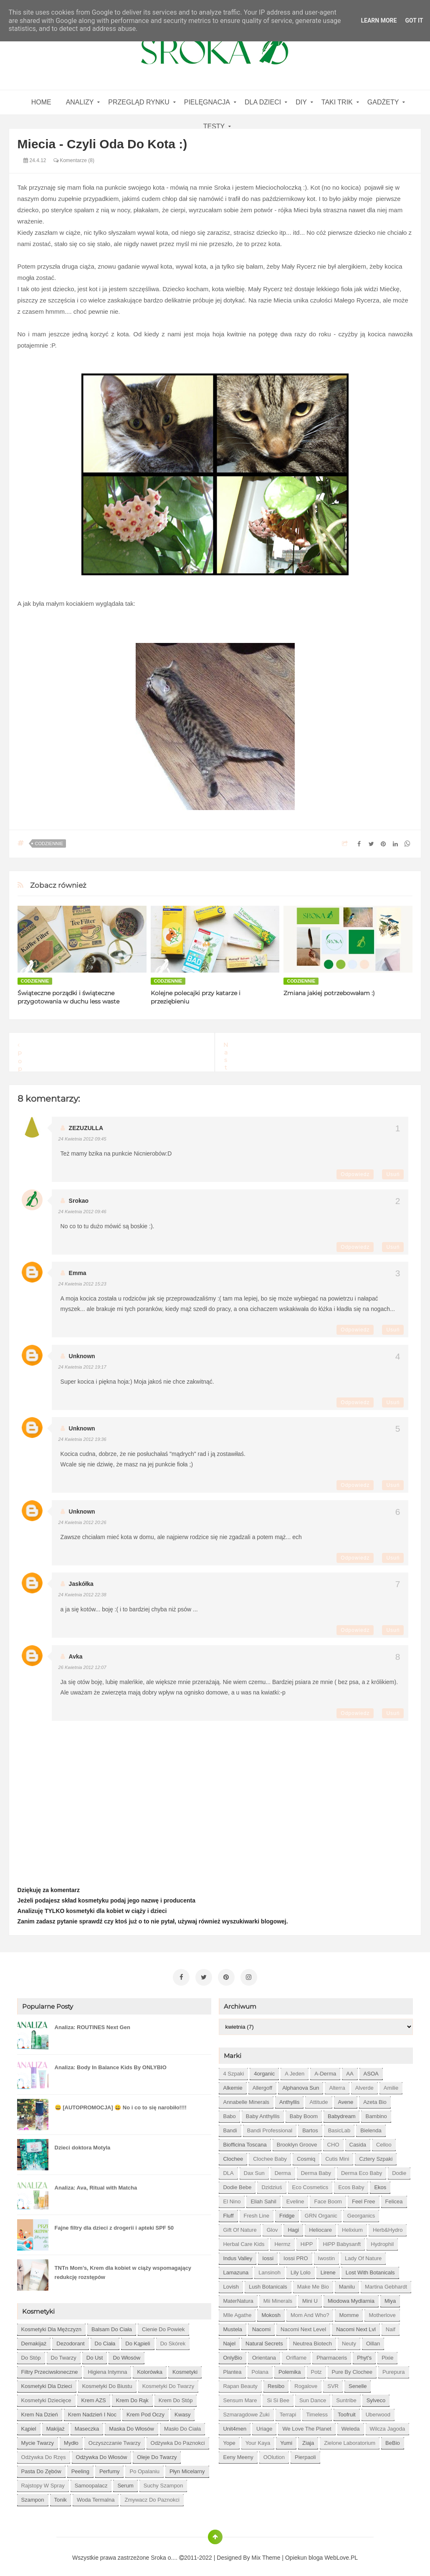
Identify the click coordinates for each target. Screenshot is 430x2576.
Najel (229, 2339)
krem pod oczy (145, 2410)
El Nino (231, 2197)
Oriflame (296, 2353)
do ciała (105, 2339)
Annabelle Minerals (246, 2098)
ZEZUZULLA (86, 1128)
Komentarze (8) (73, 160)
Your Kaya (258, 2439)
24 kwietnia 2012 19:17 (82, 1366)
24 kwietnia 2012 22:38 (82, 1594)
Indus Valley (237, 2254)
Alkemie (232, 2084)
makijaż (55, 2424)
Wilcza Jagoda (387, 2424)
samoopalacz (91, 2481)
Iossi (267, 2254)
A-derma (325, 2069)
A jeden (294, 2069)
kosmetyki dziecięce (46, 2396)
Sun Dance (312, 2396)
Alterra (337, 2084)
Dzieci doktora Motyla (83, 2143)
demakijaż (34, 2339)
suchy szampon (163, 2481)
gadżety (383, 102)
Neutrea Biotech (312, 2339)
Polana (260, 2368)
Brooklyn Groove (297, 2140)
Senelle (358, 2382)
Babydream (341, 2112)
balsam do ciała (111, 2325)
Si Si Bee (278, 2396)
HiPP (307, 2240)
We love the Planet (306, 2424)
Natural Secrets (264, 2339)
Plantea (232, 2368)
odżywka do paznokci (178, 2439)
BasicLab (339, 2126)
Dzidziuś (271, 2183)
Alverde (364, 2084)
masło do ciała (182, 2424)
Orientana (264, 2353)
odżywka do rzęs (43, 2453)
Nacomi (261, 2325)
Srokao (79, 1200)
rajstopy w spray (43, 2481)
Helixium (352, 2226)
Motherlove (382, 2311)
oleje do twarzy (157, 2453)
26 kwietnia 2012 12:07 (82, 1667)
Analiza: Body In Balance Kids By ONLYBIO (111, 2063)
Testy (214, 126)
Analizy (80, 102)
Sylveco (376, 2396)
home (41, 102)
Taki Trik (337, 102)
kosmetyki (184, 2368)
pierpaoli (305, 2453)
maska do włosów (131, 2424)
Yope (229, 2439)
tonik (60, 2495)
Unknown (82, 1356)
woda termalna (96, 2495)
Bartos (310, 2126)
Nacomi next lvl (356, 2325)
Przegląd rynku (138, 102)
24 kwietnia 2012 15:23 (82, 1283)
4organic (264, 2069)
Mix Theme (266, 2553)
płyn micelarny (187, 2467)
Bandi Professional (269, 2126)
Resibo (276, 2382)
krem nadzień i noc (92, 2410)
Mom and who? (310, 2311)
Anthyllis (289, 2098)
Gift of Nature (239, 2226)
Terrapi (288, 2410)
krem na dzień (39, 2410)
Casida (357, 2140)
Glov (272, 2226)
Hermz (282, 2240)
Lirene (328, 2268)
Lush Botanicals (268, 2282)
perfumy (109, 2467)
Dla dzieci (263, 102)
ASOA (371, 2069)
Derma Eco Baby (361, 2169)
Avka (76, 1656)
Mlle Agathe (237, 2311)
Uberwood (378, 2410)
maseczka (87, 2424)
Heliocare (320, 2226)
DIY (301, 102)
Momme (349, 2311)
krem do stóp (176, 2396)
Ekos (380, 2183)
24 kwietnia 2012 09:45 (82, 1138)
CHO (333, 2140)
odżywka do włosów (101, 2453)
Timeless (317, 2410)
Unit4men (234, 2424)
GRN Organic (321, 2211)
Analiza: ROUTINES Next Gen (92, 2023)
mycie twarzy (37, 2439)
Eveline (295, 2197)
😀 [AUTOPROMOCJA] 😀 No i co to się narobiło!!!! (121, 2103)
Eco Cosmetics (310, 2183)
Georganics (361, 2211)
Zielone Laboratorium (349, 2439)
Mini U (310, 2297)
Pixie (387, 2353)
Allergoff (262, 2084)
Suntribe (346, 2396)
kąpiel (28, 2424)
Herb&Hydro (388, 2226)
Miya (390, 2297)
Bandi (230, 2126)
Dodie (399, 2169)
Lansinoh (269, 2268)
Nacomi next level (303, 2325)
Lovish (231, 2282)
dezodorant (70, 2339)
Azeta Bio (375, 2098)
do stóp (31, 2353)
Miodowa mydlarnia (351, 2297)
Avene (346, 2098)
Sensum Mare (240, 2396)
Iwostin (326, 2254)
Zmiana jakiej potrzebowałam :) (329, 993)
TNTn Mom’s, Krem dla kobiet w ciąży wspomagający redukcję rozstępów (123, 2268)
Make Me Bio (313, 2282)
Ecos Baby (351, 2183)
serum (125, 2481)
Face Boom (327, 2197)
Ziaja (308, 2439)
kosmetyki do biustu (107, 2382)
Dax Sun (254, 2169)
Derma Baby (316, 2169)
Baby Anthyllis (263, 2112)
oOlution (274, 2453)
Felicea (394, 2197)
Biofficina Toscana (244, 2140)
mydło (71, 2439)
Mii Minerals (277, 2297)
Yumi (286, 2439)
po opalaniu (144, 2467)
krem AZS (93, 2396)
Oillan (373, 2339)
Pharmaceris (331, 2353)
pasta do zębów (41, 2467)
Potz (316, 2368)
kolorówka (149, 2368)
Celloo (384, 2140)
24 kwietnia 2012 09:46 (82, 1211)
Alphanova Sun (300, 2084)
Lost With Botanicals (370, 2268)
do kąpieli (137, 2339)
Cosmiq (306, 2155)
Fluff (228, 2211)
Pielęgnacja (207, 102)
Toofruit (347, 2410)
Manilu (347, 2282)
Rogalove (305, 2382)
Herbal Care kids (243, 2240)
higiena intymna (107, 2368)
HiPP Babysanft (342, 2240)
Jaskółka (81, 1583)
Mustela (232, 2325)
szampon (32, 2495)
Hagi (293, 2226)
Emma (77, 1273)
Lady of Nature (363, 2254)
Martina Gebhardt (386, 2282)
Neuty (349, 2339)
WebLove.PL (341, 2553)
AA (349, 2069)
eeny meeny (238, 2453)
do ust (94, 2353)
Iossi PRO (295, 2254)
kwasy (182, 2410)
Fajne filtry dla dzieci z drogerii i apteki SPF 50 (114, 2223)
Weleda (350, 2424)
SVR (333, 2382)
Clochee (233, 2155)
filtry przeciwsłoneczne (49, 2368)
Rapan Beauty (240, 2382)
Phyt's (364, 2353)
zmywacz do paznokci (151, 2495)
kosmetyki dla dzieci (46, 2382)
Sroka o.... (165, 2553)
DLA (228, 2169)
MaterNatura (238, 2297)
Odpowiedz (355, 1174)
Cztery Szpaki (375, 2155)
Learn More (379, 20)
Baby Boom (304, 2112)
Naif (390, 2325)
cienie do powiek (163, 2325)
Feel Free (363, 2197)
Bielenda (371, 2126)
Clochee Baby (270, 2155)
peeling (80, 2467)
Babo (229, 2112)
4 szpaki (233, 2069)
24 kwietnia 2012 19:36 (82, 1439)
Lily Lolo (301, 2268)
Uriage (264, 2424)
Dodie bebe (237, 2183)
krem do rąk (132, 2396)
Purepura (393, 2368)
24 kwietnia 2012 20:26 (82, 1522)
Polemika (289, 2368)
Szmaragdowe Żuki (246, 2410)
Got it (414, 20)
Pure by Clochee (352, 2368)
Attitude (318, 2098)
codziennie (49, 843)
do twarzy (63, 2353)
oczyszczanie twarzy (115, 2439)
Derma (283, 2169)
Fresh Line (256, 2211)
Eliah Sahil (263, 2197)
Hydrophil (382, 2240)
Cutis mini (337, 2155)
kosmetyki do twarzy (168, 2382)
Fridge (287, 2211)
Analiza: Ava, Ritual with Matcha (96, 2183)
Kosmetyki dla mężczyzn (51, 2325)
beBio (392, 2439)
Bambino (376, 2112)
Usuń (393, 1174)
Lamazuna (235, 2268)
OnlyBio (232, 2353)
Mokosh (271, 2311)
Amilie (391, 2084)
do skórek (173, 2339)
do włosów (126, 2353)
